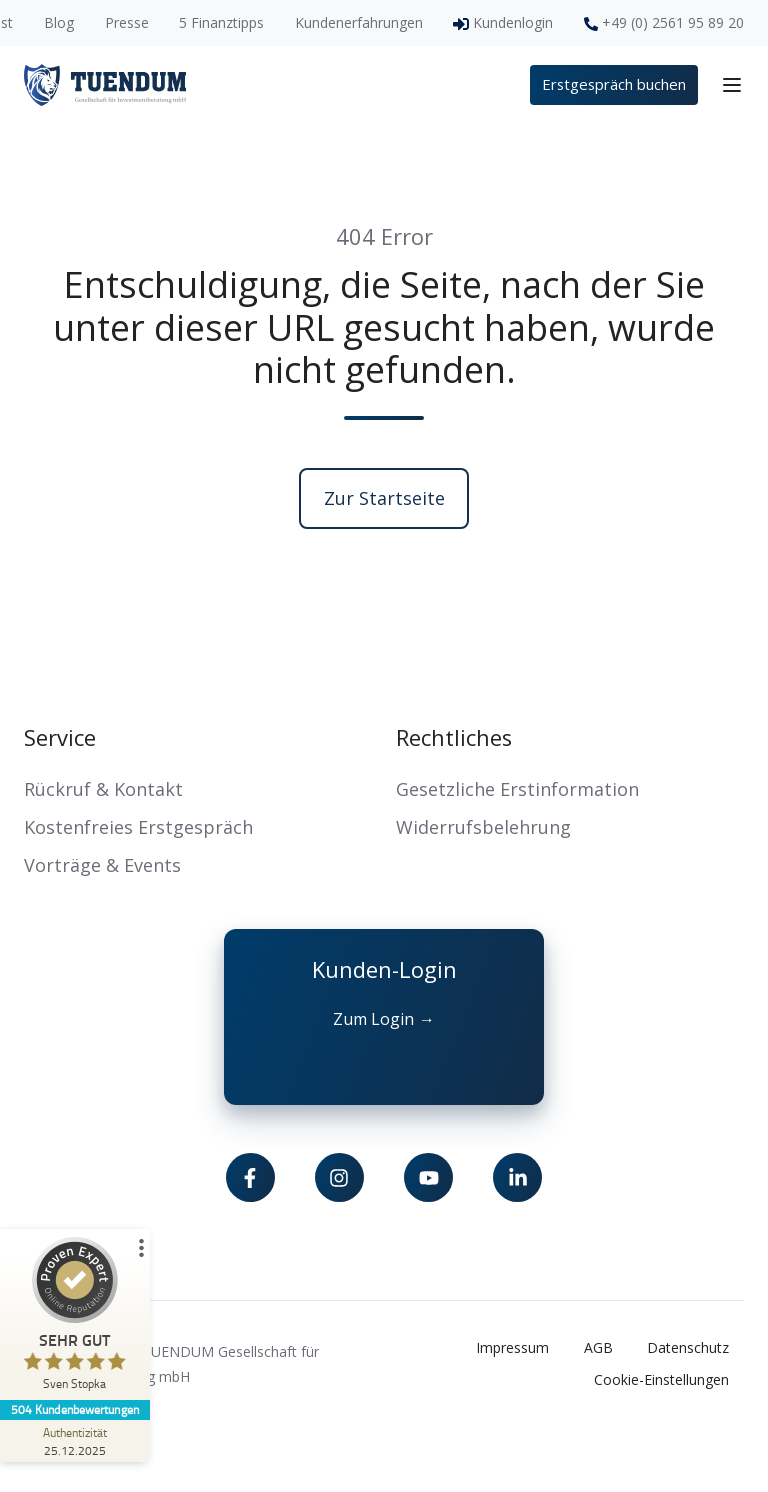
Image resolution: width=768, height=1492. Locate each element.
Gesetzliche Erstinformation (517, 789)
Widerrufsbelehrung (483, 827)
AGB (598, 1347)
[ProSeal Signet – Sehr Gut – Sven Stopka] (75, 1318)
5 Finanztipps (221, 22)
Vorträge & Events (102, 865)
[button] (732, 85)
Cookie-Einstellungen (661, 1379)
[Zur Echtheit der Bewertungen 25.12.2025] (75, 1441)
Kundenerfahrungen (359, 22)
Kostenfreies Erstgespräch (138, 827)
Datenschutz (688, 1347)
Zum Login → (383, 1019)
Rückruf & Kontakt (103, 789)
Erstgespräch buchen (614, 84)
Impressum (512, 1347)
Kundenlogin (513, 22)
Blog (59, 22)
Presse (127, 22)
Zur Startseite (384, 498)
